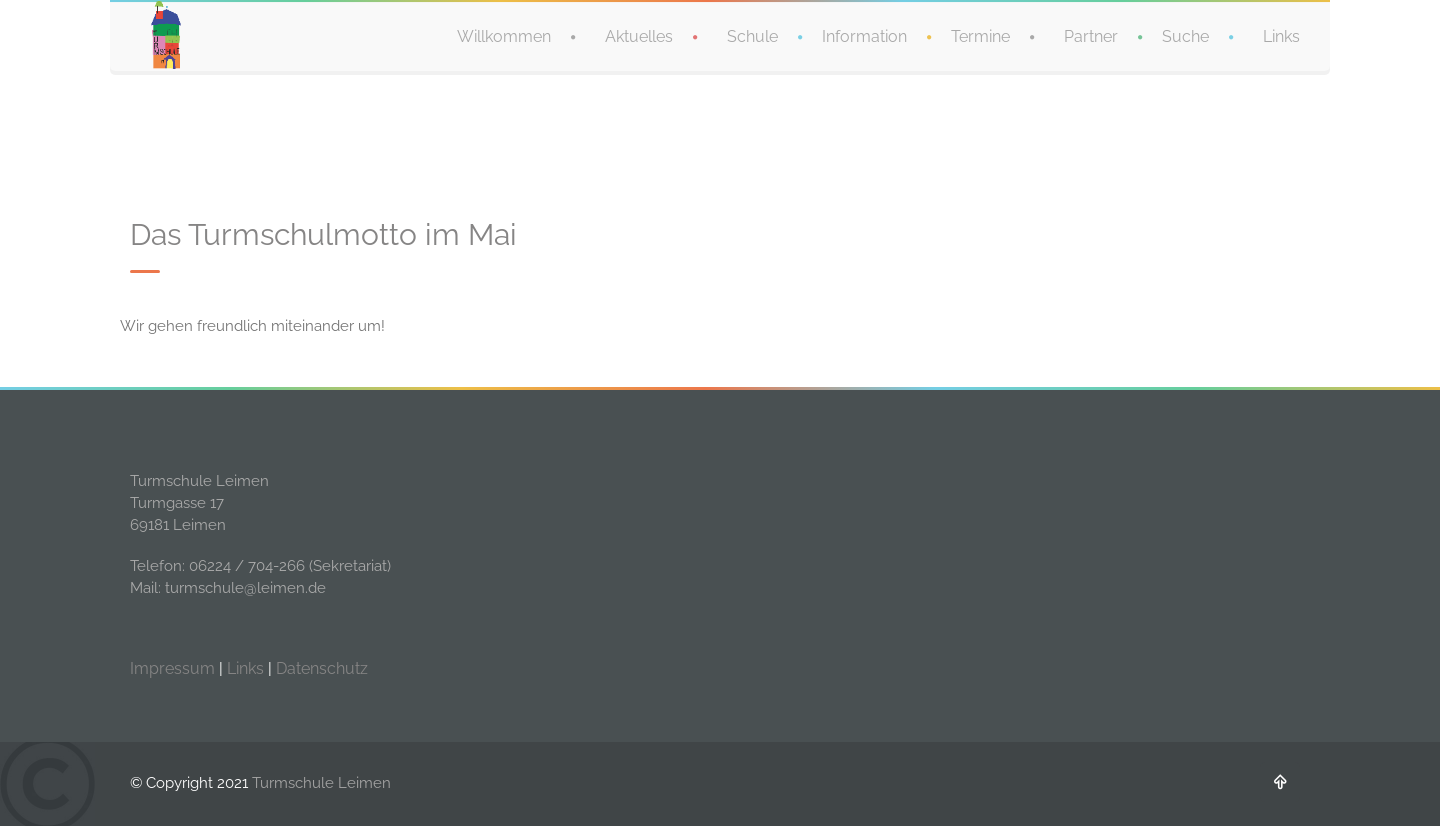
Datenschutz (322, 668)
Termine (980, 34)
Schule (752, 34)
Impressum (172, 668)
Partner (1091, 34)
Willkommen (504, 34)
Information (864, 34)
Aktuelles (639, 34)
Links (1281, 34)
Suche (1185, 34)
